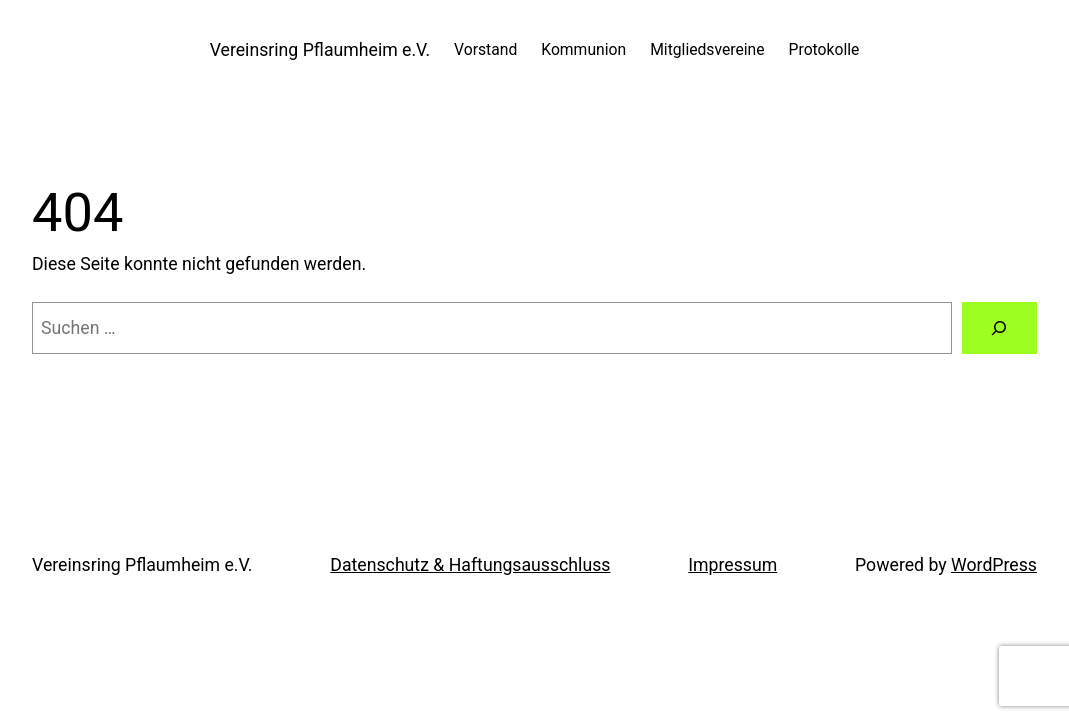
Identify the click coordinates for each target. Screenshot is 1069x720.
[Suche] (999, 328)
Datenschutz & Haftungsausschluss (470, 565)
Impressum (732, 565)
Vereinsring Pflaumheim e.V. (320, 50)
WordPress (994, 565)
